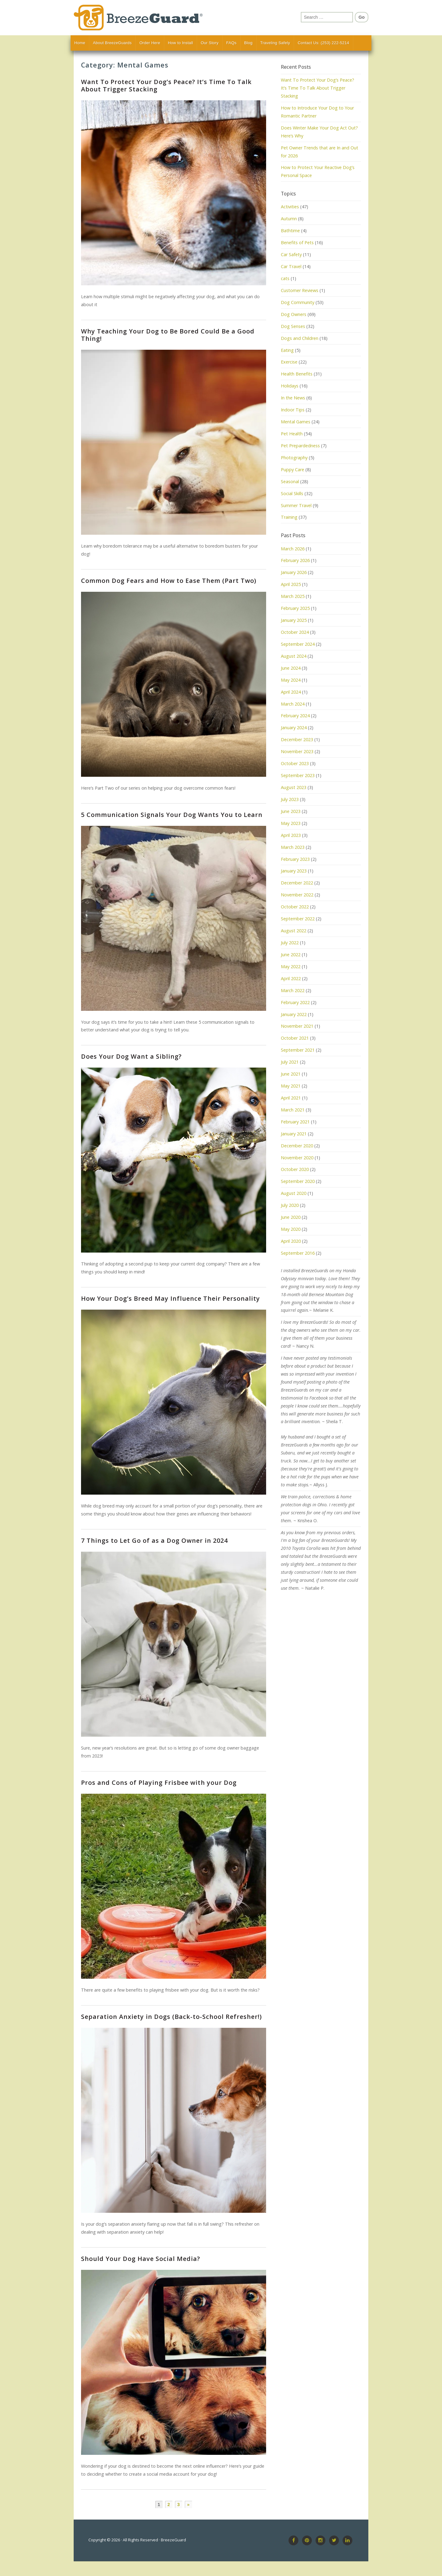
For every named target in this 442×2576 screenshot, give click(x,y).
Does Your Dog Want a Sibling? (131, 1056)
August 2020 (293, 1193)
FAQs (231, 42)
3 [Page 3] (178, 2504)
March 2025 (292, 596)
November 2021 (297, 1026)
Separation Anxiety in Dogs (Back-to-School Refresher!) (171, 2016)
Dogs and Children (299, 338)
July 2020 (290, 1205)
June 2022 (290, 954)
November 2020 (297, 1158)
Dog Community (297, 302)
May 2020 (290, 1229)
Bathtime (290, 230)
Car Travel (291, 266)
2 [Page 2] (168, 2504)
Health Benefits (296, 374)
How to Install (180, 42)
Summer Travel (296, 505)
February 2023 (295, 859)
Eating (287, 350)
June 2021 (290, 1074)
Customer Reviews (299, 290)
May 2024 (290, 680)
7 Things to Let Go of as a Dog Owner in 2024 (154, 1540)
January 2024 (294, 727)
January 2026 (294, 572)
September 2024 (298, 644)
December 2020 (297, 1146)
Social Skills (292, 493)
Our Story (210, 42)
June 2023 (290, 811)
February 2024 (295, 715)
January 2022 (294, 1014)
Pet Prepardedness (300, 446)
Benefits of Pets (297, 242)
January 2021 (294, 1134)
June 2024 (290, 668)
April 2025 (291, 584)
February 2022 (295, 1002)
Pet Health (292, 434)
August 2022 (293, 931)
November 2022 (297, 895)
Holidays (289, 386)
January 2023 (294, 871)
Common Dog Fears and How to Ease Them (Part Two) (168, 580)
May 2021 (290, 1086)
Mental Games (295, 422)
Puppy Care (292, 469)
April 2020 (291, 1241)
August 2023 (293, 787)
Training (289, 517)
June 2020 (290, 1217)
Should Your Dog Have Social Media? (140, 2258)
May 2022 (290, 966)
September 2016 (298, 1253)
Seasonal (290, 481)
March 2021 (292, 1110)
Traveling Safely (275, 42)
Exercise (289, 362)
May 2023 (290, 823)
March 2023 (292, 847)
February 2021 (295, 1122)
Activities (290, 207)
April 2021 (291, 1098)
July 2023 (290, 799)
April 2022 (291, 978)
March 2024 (292, 704)
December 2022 (297, 883)
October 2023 (295, 763)
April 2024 (291, 692)
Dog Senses (293, 326)
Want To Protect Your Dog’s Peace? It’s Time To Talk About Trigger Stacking (166, 85)
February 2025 (295, 608)
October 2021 (295, 1038)
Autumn (289, 218)
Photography (294, 457)
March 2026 (292, 549)
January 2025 (294, 620)
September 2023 (298, 775)
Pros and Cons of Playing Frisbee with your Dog (159, 1782)
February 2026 (295, 560)
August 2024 (293, 656)
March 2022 (292, 990)
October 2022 (295, 907)
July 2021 (290, 1062)
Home (79, 42)
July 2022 (290, 942)
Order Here (149, 42)
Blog (248, 42)
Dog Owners (293, 314)
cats (285, 278)
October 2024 (295, 632)
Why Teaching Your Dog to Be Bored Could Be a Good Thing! (167, 335)
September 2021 (298, 1050)
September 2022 (298, 919)
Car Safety (291, 254)
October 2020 (295, 1169)
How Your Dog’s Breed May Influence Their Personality (170, 1298)
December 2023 (297, 739)
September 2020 (298, 1181)
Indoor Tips (292, 410)
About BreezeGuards (112, 42)
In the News (293, 398)
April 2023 (291, 835)
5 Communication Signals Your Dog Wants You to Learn (171, 815)
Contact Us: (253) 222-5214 (323, 42)
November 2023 (297, 751)
